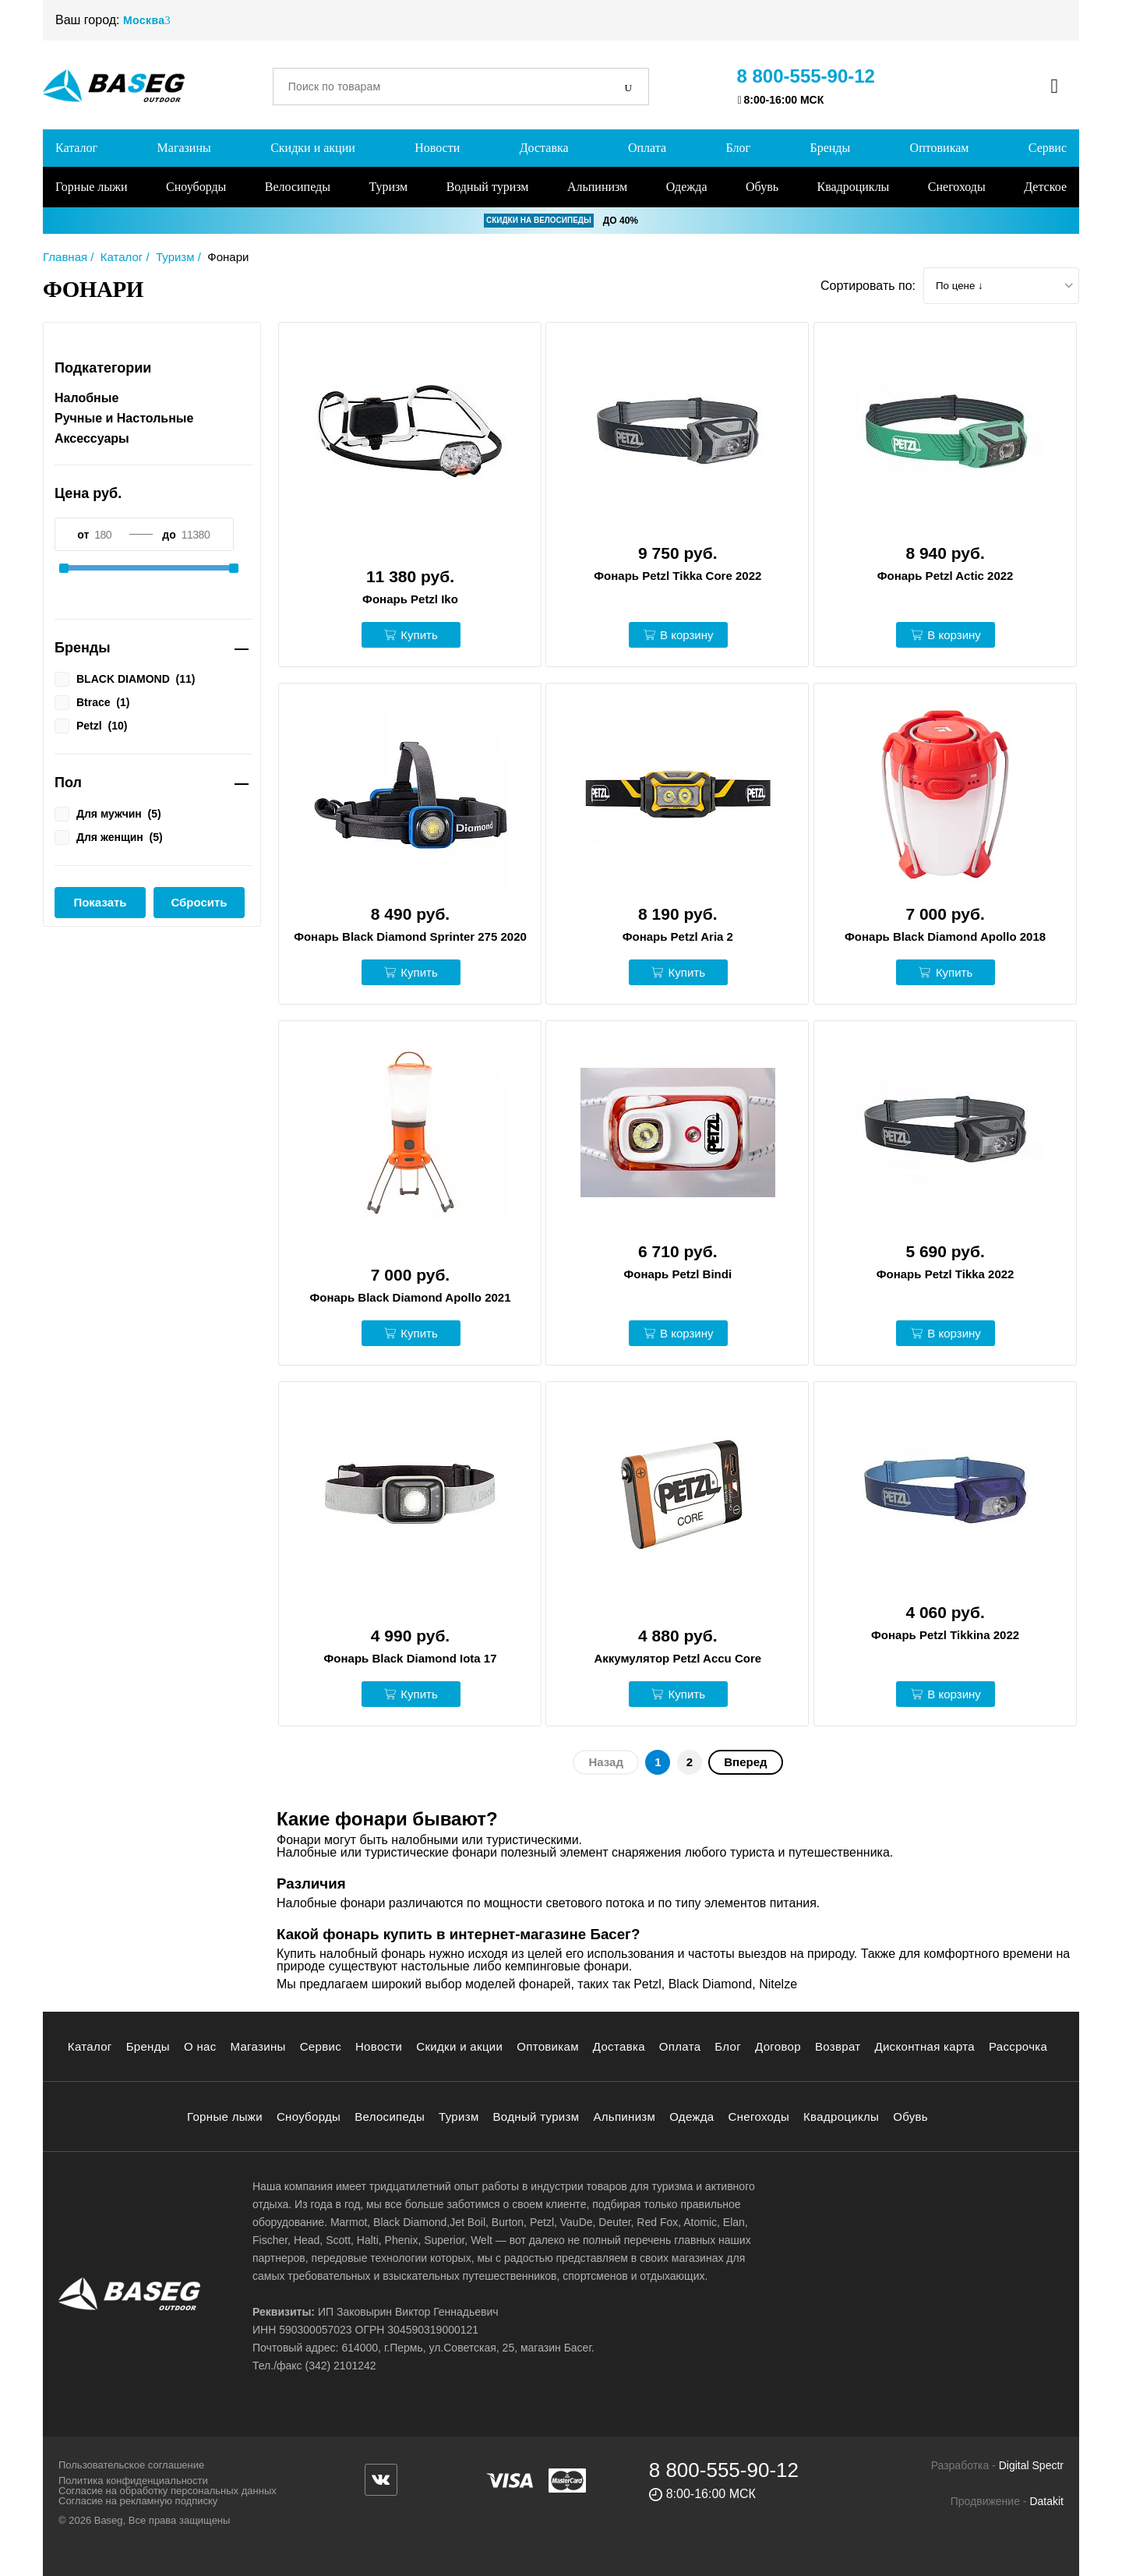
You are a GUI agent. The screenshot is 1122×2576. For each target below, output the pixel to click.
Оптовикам (939, 147)
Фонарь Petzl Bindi (678, 1274)
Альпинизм (597, 186)
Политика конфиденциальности (133, 2480)
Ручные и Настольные (124, 418)
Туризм (388, 186)
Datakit (1046, 2501)
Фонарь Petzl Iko (410, 599)
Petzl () (91, 725)
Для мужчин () (108, 813)
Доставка (544, 147)
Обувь (762, 186)
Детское (1045, 186)
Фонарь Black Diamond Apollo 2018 (945, 936)
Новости (437, 147)
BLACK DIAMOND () (125, 678)
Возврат (838, 2046)
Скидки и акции (312, 147)
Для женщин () (109, 836)
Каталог (76, 147)
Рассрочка (1018, 2046)
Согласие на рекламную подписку (137, 2501)
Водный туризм (487, 186)
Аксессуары (92, 439)
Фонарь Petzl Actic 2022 (945, 575)
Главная (65, 256)
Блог (737, 147)
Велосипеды (297, 186)
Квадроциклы (853, 186)
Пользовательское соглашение (131, 2465)
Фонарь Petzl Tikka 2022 (945, 1274)
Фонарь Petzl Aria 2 (678, 936)
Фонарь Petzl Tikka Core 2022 (677, 575)
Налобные (86, 398)
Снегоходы (957, 186)
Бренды (830, 147)
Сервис (1047, 147)
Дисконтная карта (924, 2046)
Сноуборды (196, 186)
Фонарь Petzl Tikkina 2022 (945, 1634)
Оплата (647, 147)
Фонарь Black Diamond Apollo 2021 (409, 1297)
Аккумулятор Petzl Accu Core (677, 1658)
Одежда (686, 186)
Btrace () (92, 701)
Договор (778, 2046)
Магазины (184, 147)
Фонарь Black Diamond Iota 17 (410, 1658)
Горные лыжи (91, 186)
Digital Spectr (1031, 2465)
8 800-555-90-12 (806, 76)
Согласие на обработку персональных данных (167, 2491)
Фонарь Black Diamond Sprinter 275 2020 (410, 936)
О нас (200, 2046)
